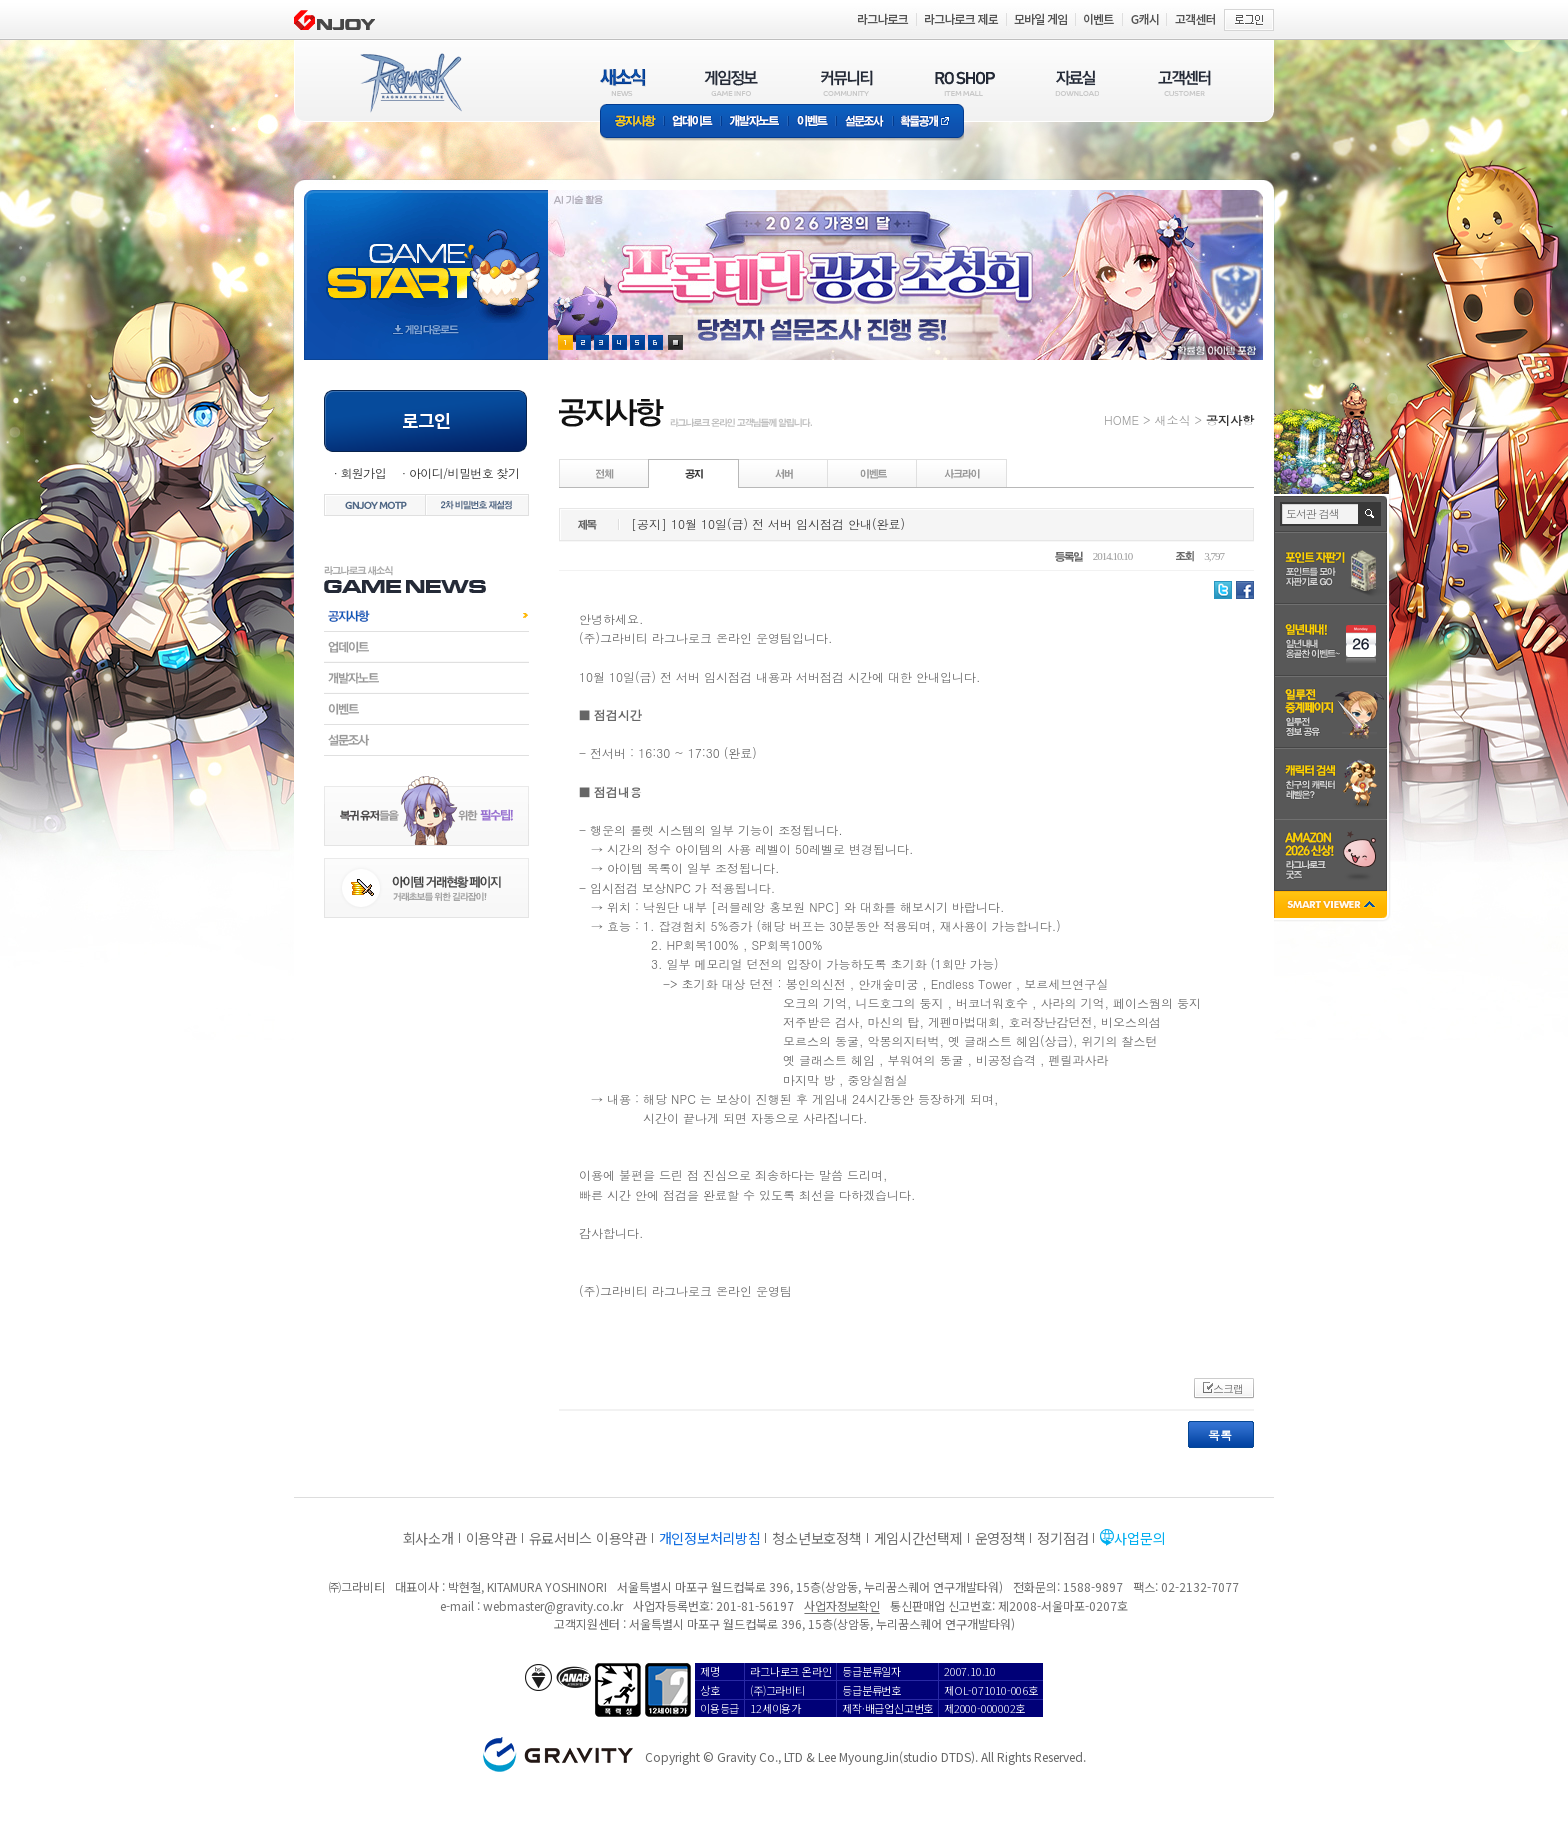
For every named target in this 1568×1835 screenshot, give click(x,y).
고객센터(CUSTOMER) (1184, 82)
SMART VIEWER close (1332, 906)
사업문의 (1139, 1538)
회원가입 (363, 472)
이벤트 (812, 122)
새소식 (1172, 419)
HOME (1121, 419)
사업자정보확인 (841, 1605)
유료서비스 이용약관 (588, 1538)
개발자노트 (754, 122)
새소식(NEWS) (623, 82)
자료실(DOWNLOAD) (1076, 82)
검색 (1370, 514)
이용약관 (491, 1538)
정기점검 (1062, 1538)
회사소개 (428, 1538)
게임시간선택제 (918, 1538)
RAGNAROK (410, 83)
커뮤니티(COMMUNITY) (847, 82)
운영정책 (1000, 1538)
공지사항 (632, 122)
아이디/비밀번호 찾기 (464, 472)
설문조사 (864, 122)
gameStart (426, 256)
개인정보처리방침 (710, 1538)
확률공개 (928, 122)
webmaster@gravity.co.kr (553, 1605)
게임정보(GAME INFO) (731, 82)
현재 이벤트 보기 (675, 342)
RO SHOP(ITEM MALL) (965, 82)
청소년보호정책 (816, 1538)
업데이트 (692, 122)
